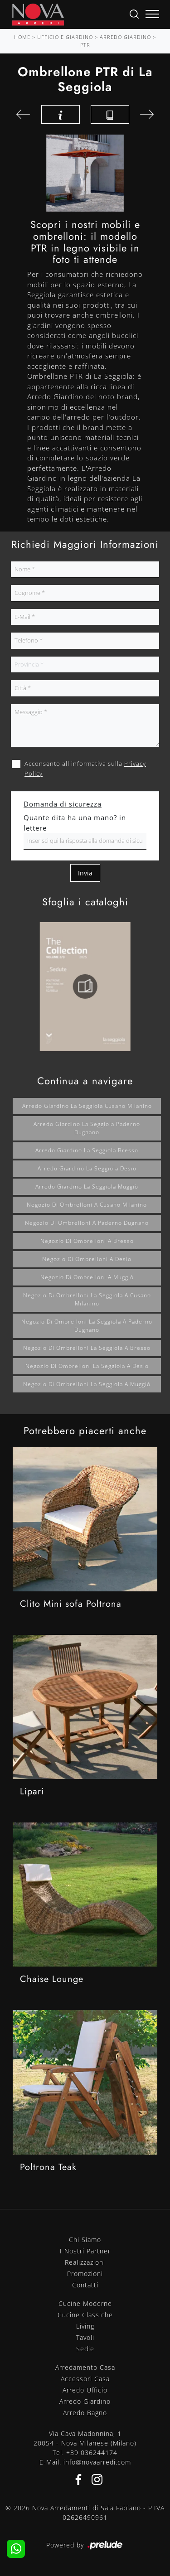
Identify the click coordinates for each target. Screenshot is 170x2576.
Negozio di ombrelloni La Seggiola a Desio (87, 1366)
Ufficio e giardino (65, 37)
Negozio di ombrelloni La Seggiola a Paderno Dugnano (86, 1326)
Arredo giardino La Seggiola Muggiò (86, 1186)
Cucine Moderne (85, 2303)
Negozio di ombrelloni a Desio (86, 1259)
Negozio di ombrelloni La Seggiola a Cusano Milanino (87, 1299)
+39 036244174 (91, 2452)
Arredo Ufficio (85, 2390)
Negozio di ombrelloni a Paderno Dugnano (87, 1223)
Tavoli (85, 2337)
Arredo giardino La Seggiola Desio (87, 1168)
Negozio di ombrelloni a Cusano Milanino (87, 1204)
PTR (85, 44)
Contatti (85, 2285)
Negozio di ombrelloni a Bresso (87, 1241)
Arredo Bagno (85, 2412)
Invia (85, 873)
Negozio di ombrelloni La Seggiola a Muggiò (87, 1384)
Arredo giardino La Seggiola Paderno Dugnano (87, 1128)
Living (85, 2326)
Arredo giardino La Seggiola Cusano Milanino (87, 1106)
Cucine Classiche (85, 2314)
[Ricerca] (134, 13)
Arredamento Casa (85, 2367)
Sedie (85, 2348)
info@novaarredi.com (97, 2462)
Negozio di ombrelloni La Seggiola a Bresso (87, 1348)
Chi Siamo (85, 2239)
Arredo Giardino (125, 37)
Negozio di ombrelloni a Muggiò (87, 1277)
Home (22, 37)
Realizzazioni (85, 2262)
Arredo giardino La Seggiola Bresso (86, 1150)
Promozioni (85, 2273)
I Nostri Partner (85, 2251)
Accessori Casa (85, 2378)
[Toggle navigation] (152, 14)
